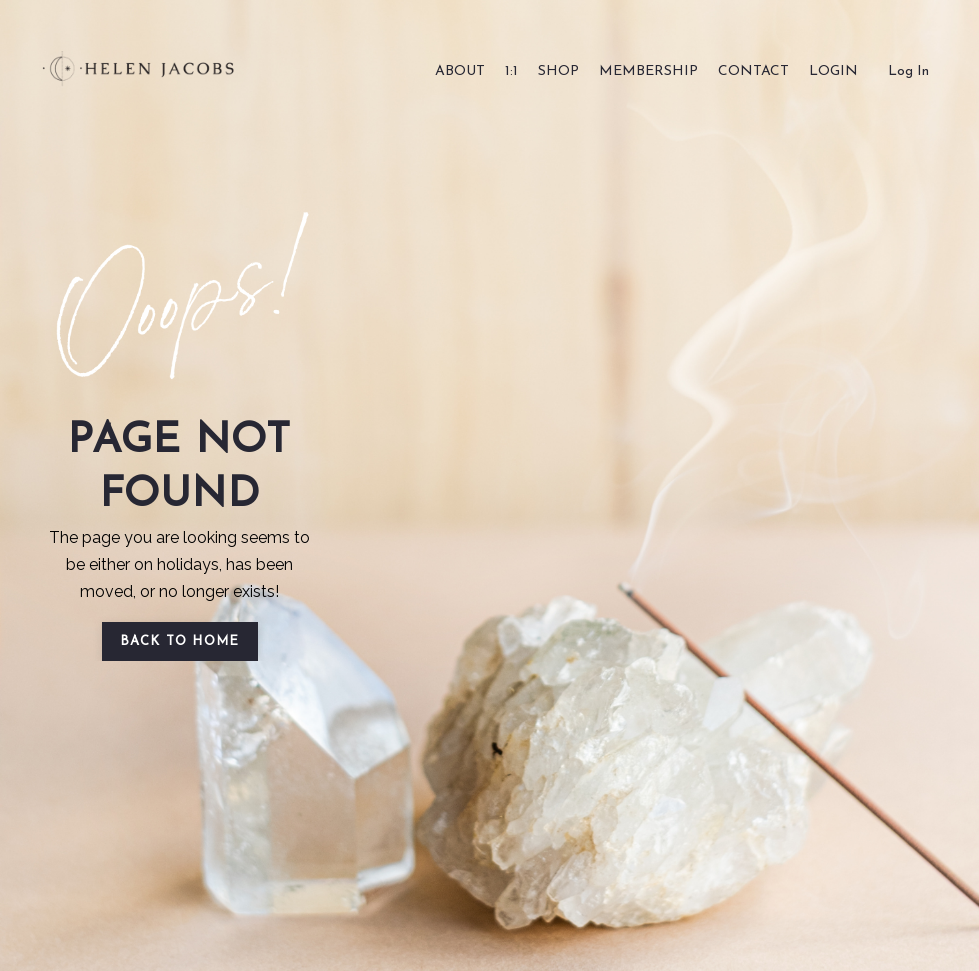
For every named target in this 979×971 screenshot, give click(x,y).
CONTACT (753, 71)
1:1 (511, 71)
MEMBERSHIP (648, 71)
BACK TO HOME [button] (180, 641)
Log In (908, 71)
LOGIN (833, 71)
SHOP (558, 71)
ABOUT (460, 71)
